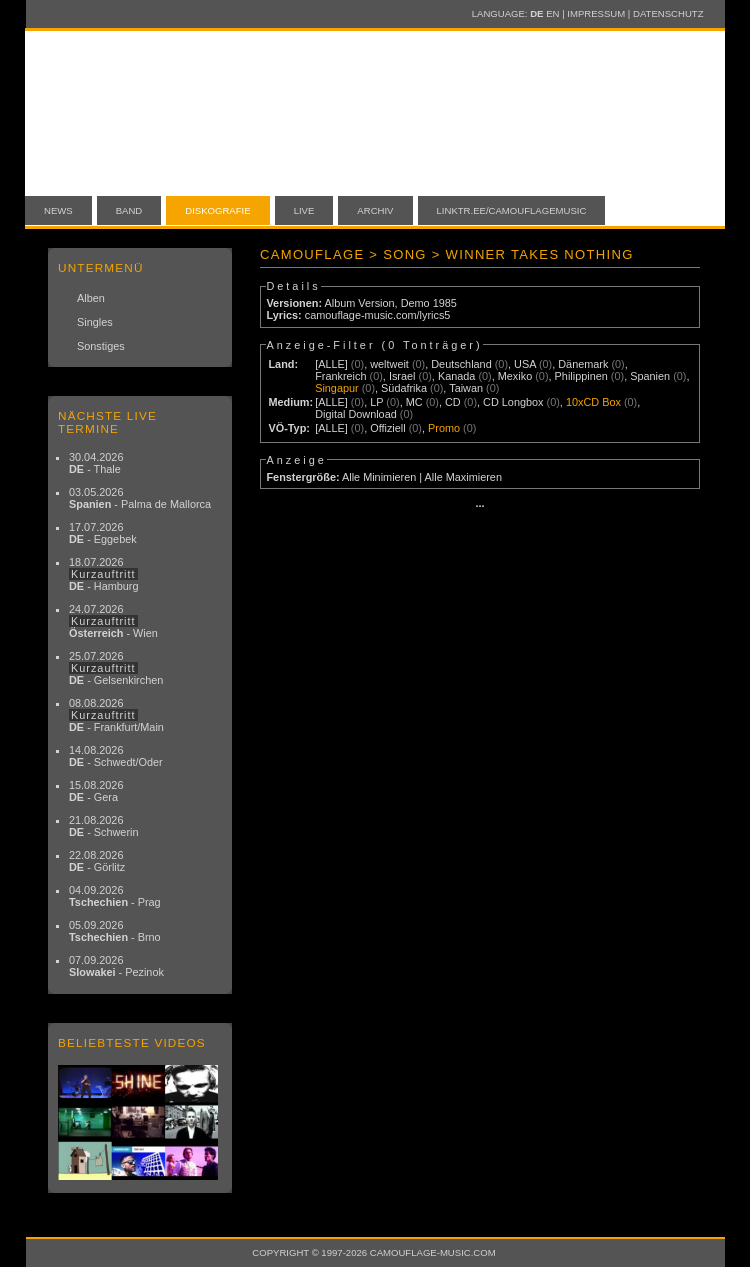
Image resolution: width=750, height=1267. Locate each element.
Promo (444, 428)
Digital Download (356, 414)
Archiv (375, 210)
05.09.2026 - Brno (115, 931)
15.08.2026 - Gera (96, 791)
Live (304, 210)
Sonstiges (101, 346)
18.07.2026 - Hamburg (104, 574)
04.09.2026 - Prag (115, 896)
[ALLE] (331, 364)
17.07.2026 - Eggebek (103, 533)
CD (453, 402)
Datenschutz (668, 13)
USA (525, 364)
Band (129, 210)
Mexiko (515, 376)
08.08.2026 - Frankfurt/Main (116, 715)
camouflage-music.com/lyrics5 (378, 315)
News (58, 210)
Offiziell (387, 428)
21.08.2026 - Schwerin (104, 826)
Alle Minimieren (379, 477)
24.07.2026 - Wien (113, 621)
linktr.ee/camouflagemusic (512, 210)
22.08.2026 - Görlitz (97, 861)
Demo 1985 (429, 303)
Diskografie (217, 210)
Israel (402, 376)
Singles (95, 322)
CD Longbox (513, 402)
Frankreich (340, 376)
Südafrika (404, 388)
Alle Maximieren (463, 477)
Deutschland (461, 364)
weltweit (389, 364)
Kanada (457, 376)
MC (414, 402)
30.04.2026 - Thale (96, 463)
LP (376, 402)
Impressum (596, 13)
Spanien (650, 376)
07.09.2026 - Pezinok (116, 966)
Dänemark (583, 364)
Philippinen (581, 376)
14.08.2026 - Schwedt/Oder (116, 756)
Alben (91, 298)
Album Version (359, 303)
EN (552, 13)
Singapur (337, 388)
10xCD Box (593, 402)
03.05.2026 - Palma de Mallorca (140, 498)
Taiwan (466, 388)
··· (479, 506)
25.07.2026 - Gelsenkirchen (116, 668)
